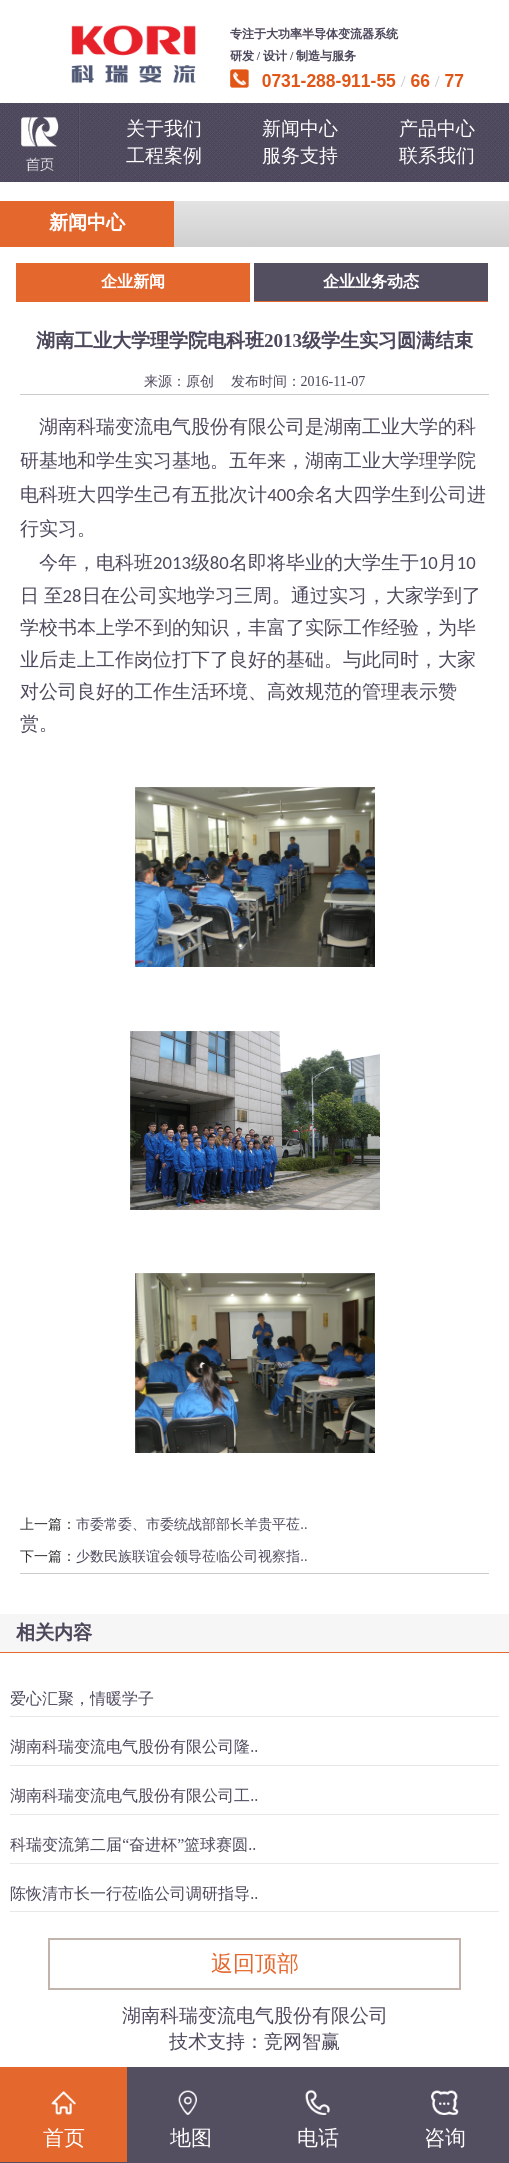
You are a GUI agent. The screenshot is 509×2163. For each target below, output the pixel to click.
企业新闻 (133, 281)
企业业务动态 (371, 281)
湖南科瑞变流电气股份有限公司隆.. (134, 1746)
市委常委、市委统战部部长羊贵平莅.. (191, 1524)
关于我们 (164, 128)
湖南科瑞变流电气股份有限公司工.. (134, 1795)
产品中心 (437, 128)
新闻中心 (300, 128)
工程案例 (164, 155)
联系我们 (437, 155)
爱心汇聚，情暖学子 (82, 1698)
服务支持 (300, 155)
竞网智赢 (302, 2041)
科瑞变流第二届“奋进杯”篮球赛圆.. (133, 1844)
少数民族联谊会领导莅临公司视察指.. (191, 1556)
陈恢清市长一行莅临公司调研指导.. (134, 1893)
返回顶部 (255, 1963)
